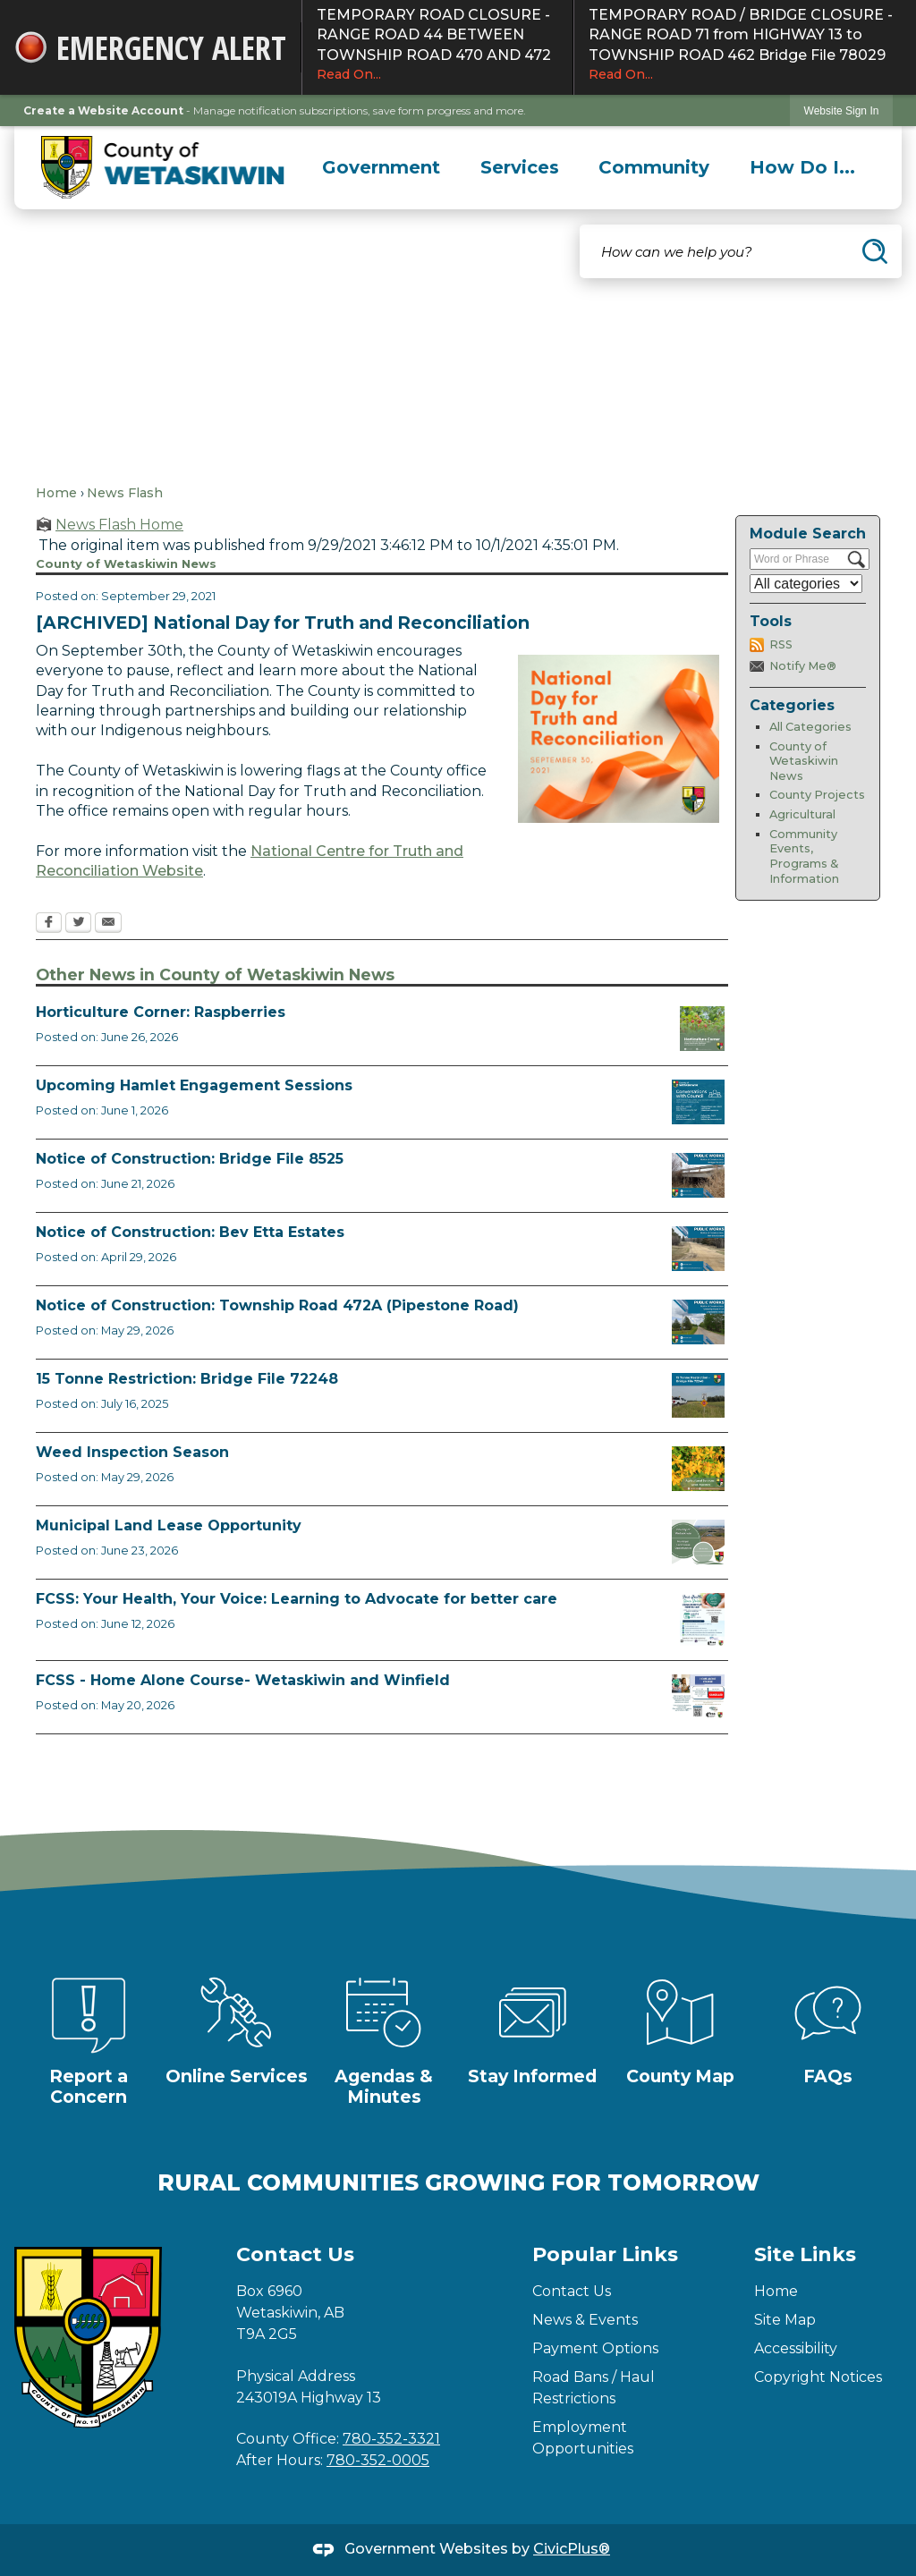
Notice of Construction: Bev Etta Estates (190, 1232)
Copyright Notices (818, 2376)
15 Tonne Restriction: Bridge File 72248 (187, 1378)
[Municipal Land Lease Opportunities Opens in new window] (698, 1542)
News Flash (125, 493)
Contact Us (571, 2291)
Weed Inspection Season (132, 1452)
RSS (781, 644)
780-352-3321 (391, 2438)
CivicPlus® (571, 2548)
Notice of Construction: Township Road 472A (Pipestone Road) (277, 1305)
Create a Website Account (103, 110)
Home (56, 493)
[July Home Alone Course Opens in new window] (698, 1697)
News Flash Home (119, 524)
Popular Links (605, 2254)
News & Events (585, 2319)
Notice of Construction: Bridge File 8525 (190, 1158)
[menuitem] (381, 167)
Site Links (805, 2254)
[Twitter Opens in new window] (78, 924)
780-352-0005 (378, 2460)
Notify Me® (802, 666)
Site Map (785, 2319)
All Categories (810, 726)
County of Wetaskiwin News (803, 761)
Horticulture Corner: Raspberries (160, 1012)
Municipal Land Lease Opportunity (168, 1525)
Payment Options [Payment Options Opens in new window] (595, 2348)
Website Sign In (841, 111)
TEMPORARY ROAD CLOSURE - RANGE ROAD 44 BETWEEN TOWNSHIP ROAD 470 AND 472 (437, 44)
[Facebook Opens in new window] (49, 924)
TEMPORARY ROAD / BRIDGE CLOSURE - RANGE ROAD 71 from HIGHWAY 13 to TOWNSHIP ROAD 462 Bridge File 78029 (745, 44)
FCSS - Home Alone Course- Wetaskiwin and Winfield (243, 1680)
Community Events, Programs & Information (804, 856)
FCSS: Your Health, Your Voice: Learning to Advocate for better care (296, 1598)
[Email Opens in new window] (108, 924)
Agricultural (802, 814)
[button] (875, 251)
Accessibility (795, 2348)
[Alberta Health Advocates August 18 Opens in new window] (702, 1619)
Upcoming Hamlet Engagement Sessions (194, 1085)
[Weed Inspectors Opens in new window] (698, 1469)
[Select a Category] (806, 583)
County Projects (817, 794)
